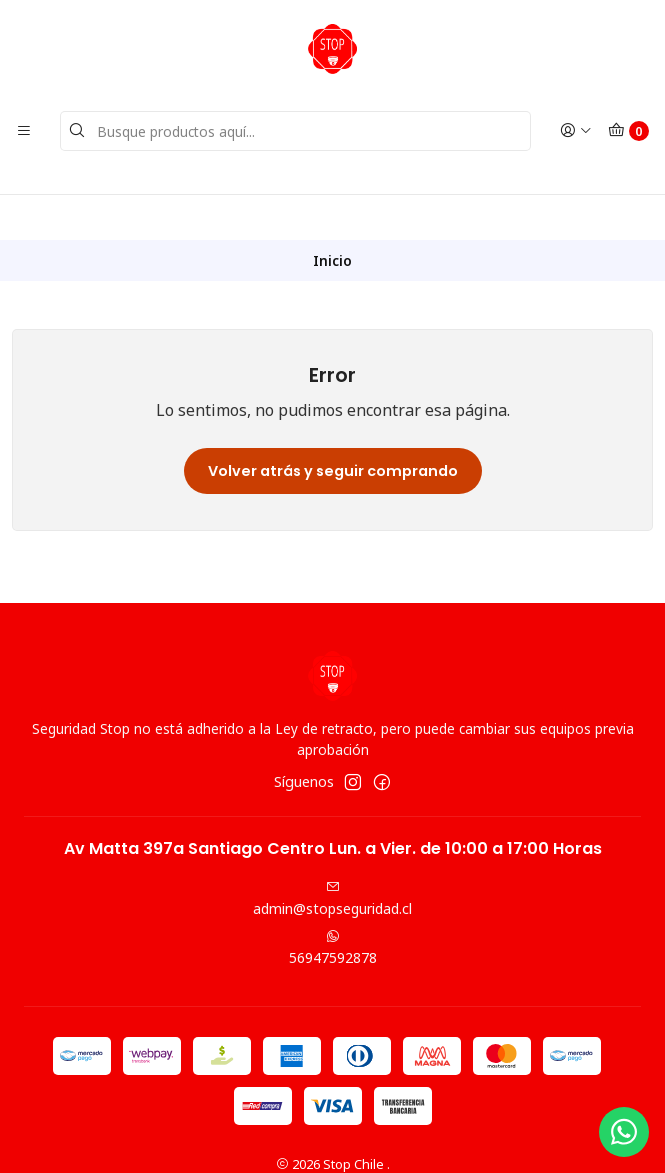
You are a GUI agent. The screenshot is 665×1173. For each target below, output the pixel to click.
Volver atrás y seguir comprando (333, 426)
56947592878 (333, 903)
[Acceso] (576, 131)
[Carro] (628, 131)
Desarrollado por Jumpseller (431, 1138)
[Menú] (24, 131)
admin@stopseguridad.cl (332, 855)
